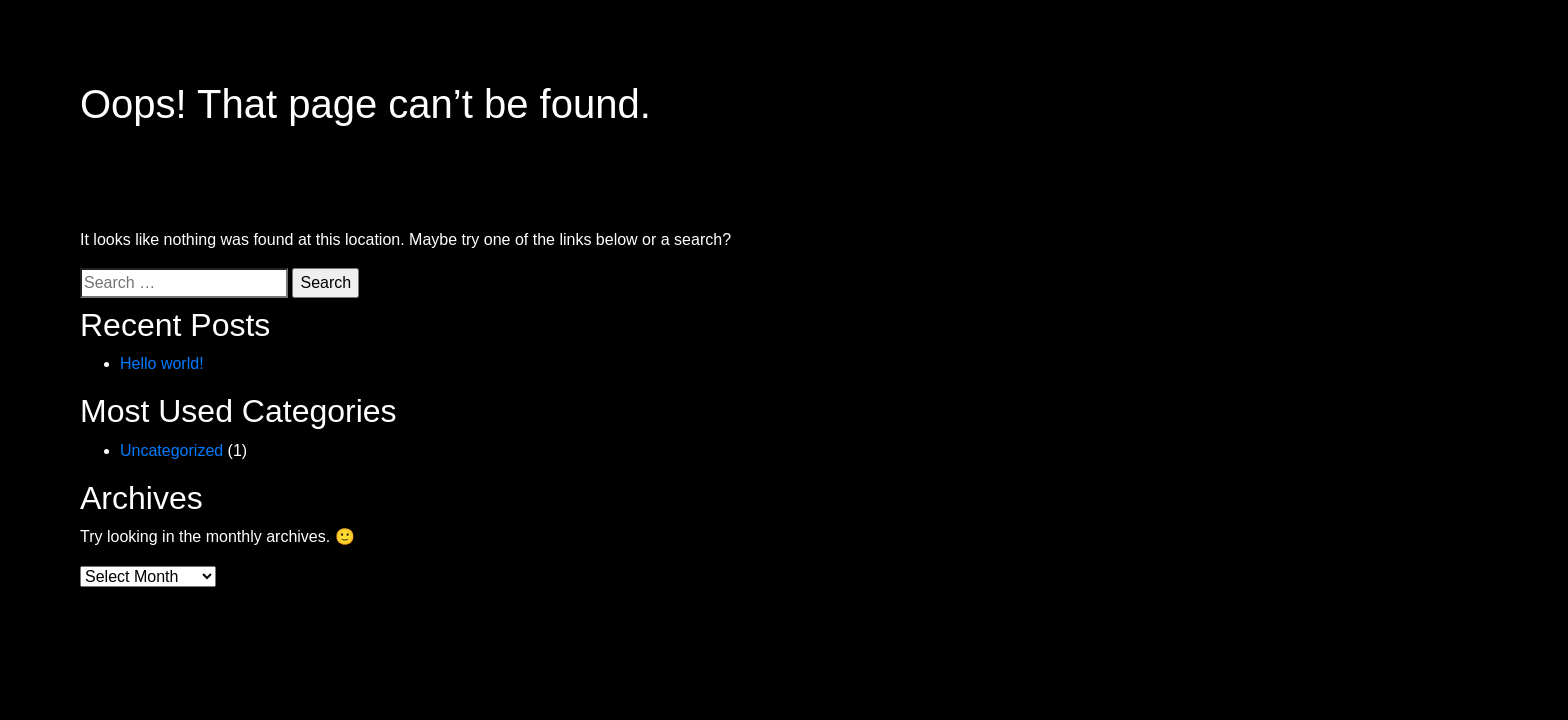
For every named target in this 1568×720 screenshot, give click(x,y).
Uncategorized (171, 450)
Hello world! (162, 363)
